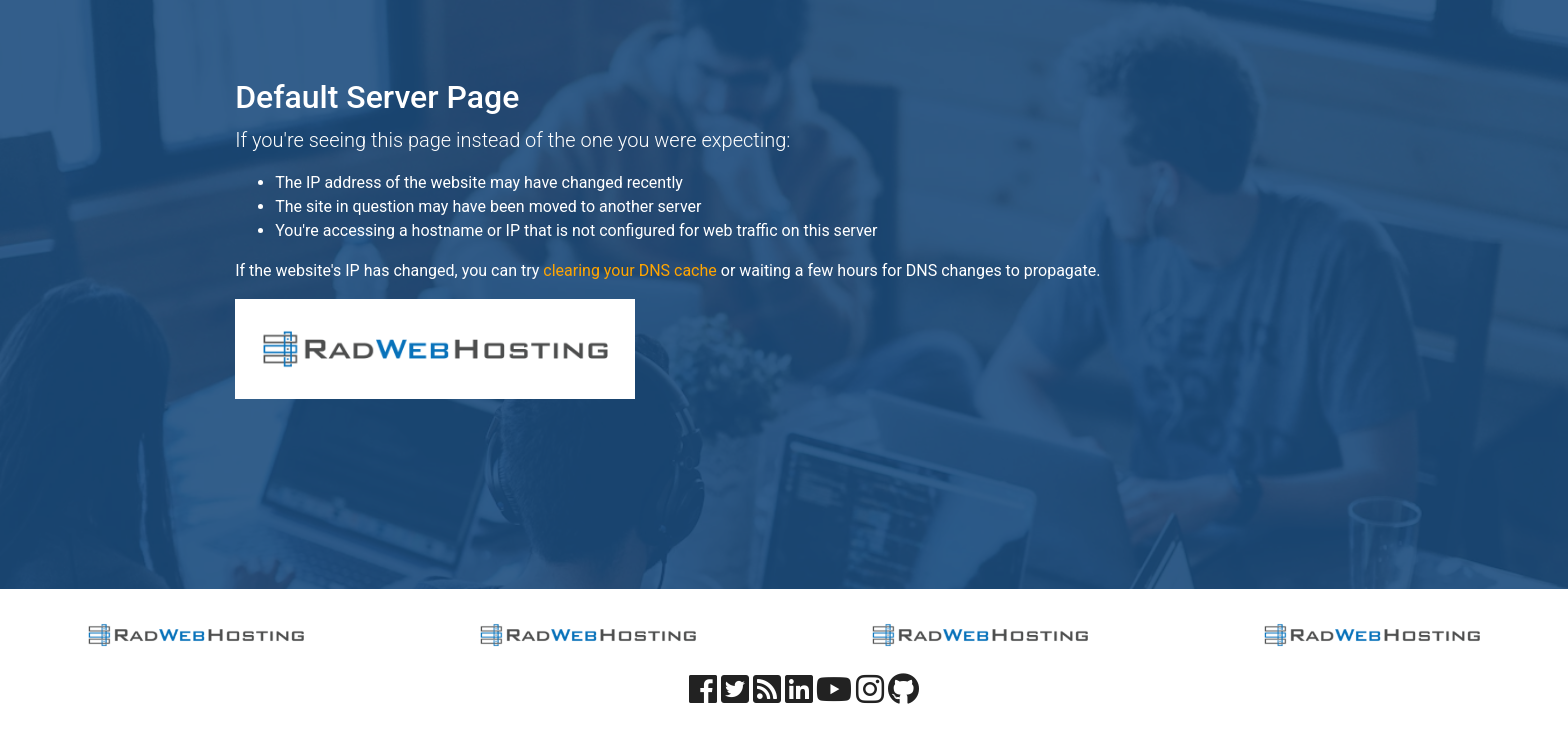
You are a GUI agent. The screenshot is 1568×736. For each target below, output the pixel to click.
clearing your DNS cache (629, 270)
